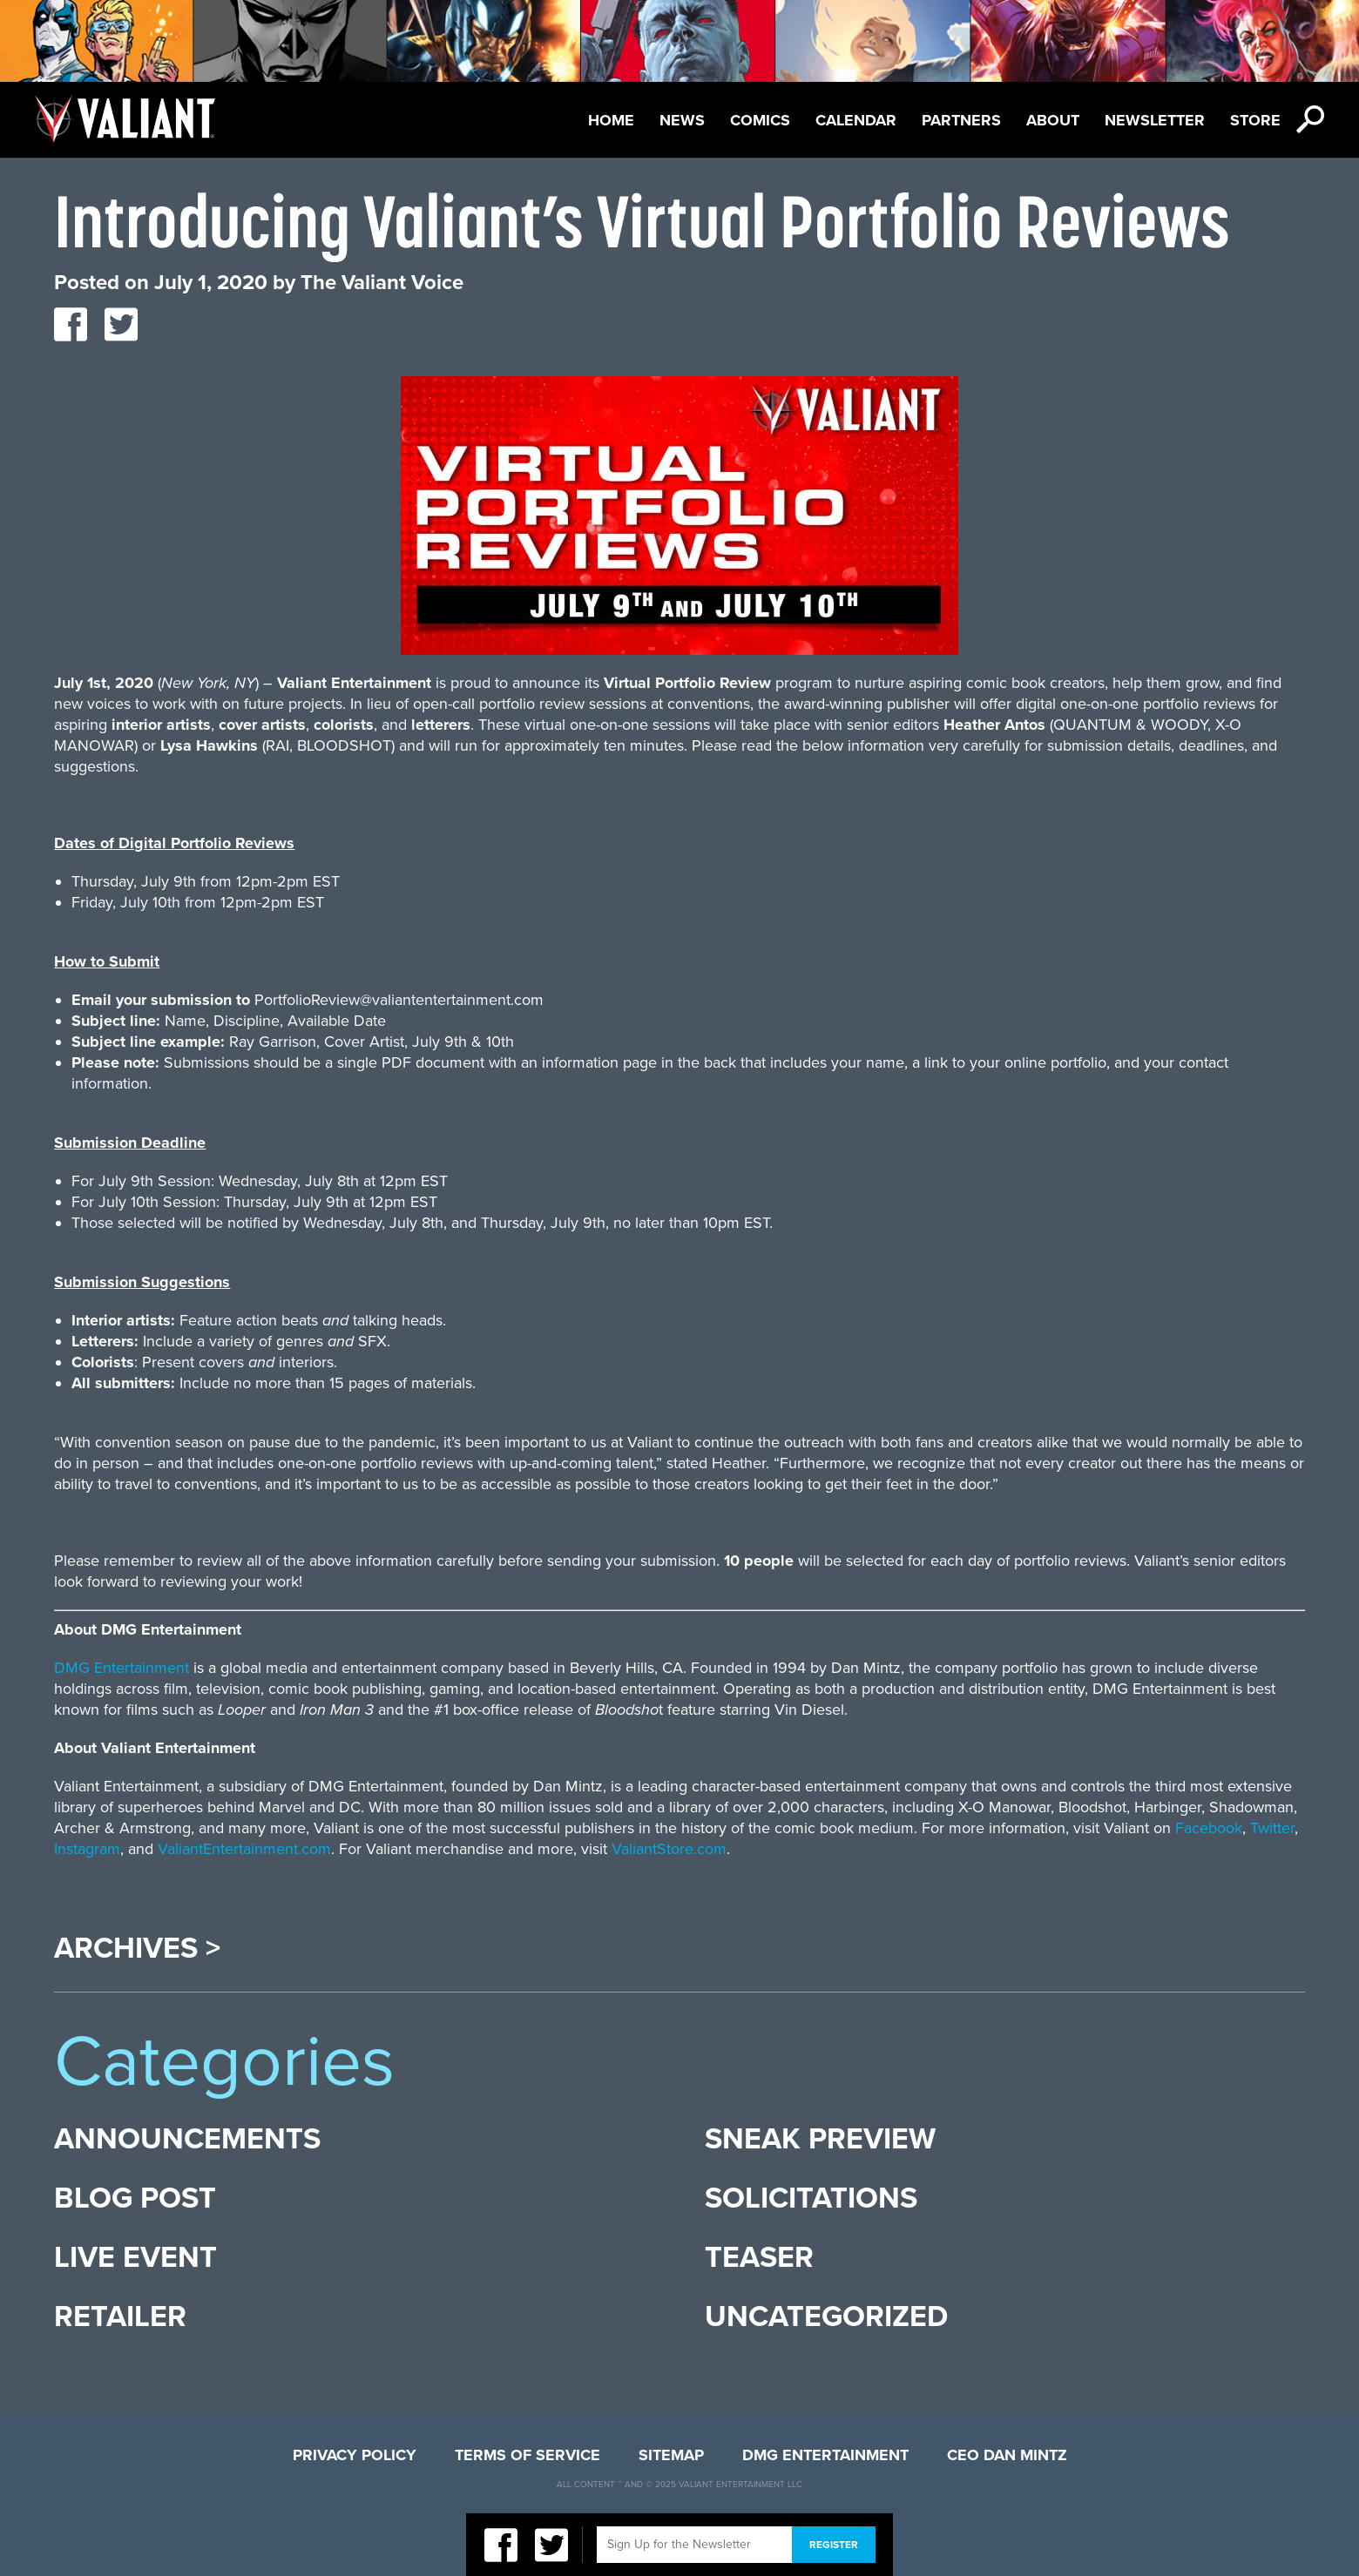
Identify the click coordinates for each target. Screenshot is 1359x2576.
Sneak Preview (820, 2139)
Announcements (187, 2139)
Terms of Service (527, 2455)
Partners (961, 120)
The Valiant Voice (382, 282)
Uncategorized (826, 2317)
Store (1255, 120)
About (1052, 120)
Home (611, 120)
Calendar (855, 120)
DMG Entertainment (121, 1667)
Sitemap (671, 2455)
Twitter (1272, 1828)
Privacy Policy (354, 2455)
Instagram (87, 1848)
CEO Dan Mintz (1007, 2455)
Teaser (759, 2258)
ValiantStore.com (669, 1848)
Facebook (1208, 1828)
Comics (760, 120)
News (682, 120)
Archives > (137, 1949)
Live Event (135, 2258)
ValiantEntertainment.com (244, 1848)
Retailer (120, 2317)
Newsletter (1155, 120)
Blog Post (135, 2198)
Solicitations (811, 2198)
